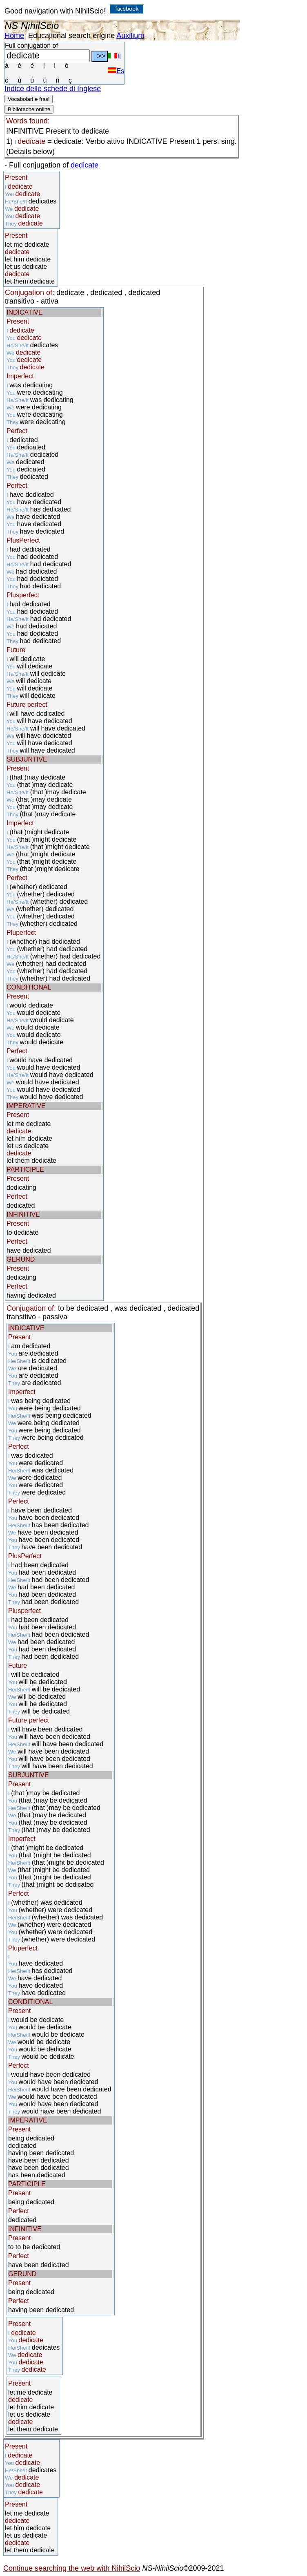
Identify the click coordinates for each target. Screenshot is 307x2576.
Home (14, 35)
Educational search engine (71, 35)
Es (116, 70)
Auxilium (130, 35)
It (114, 56)
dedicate (84, 165)
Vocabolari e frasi (28, 99)
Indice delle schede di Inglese (52, 89)
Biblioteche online (29, 109)
